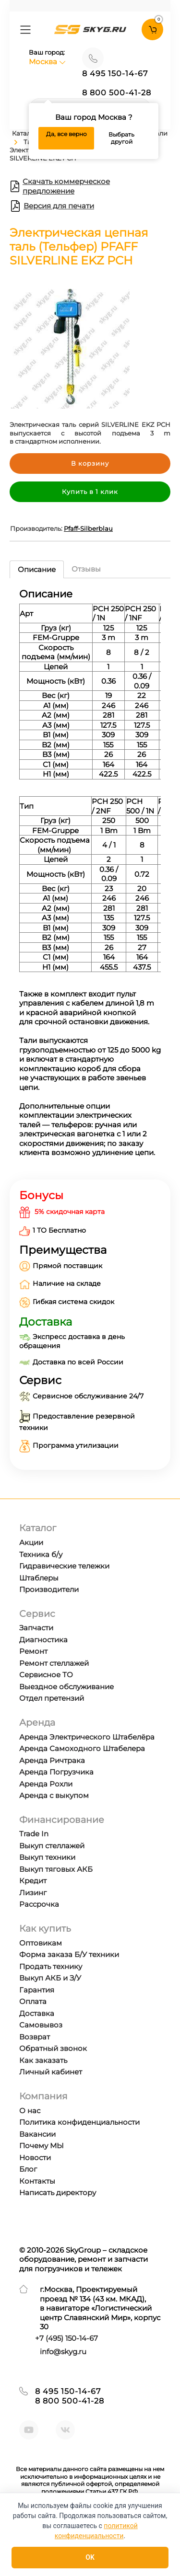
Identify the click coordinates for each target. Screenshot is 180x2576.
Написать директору (57, 2192)
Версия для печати (52, 206)
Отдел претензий (51, 1698)
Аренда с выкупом (54, 1795)
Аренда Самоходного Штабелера (82, 1748)
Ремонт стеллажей (54, 1663)
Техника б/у (40, 1554)
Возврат (34, 2036)
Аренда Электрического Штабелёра (87, 1736)
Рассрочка (39, 1904)
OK (90, 2557)
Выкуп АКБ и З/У (50, 1977)
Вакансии (37, 2134)
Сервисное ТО (46, 1674)
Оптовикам (40, 1942)
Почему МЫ (41, 2145)
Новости (35, 2157)
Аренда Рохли (45, 1783)
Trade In (33, 1833)
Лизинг (33, 1892)
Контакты (37, 2181)
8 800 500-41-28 (116, 92)
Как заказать (43, 2060)
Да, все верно (66, 133)
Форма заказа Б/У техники (69, 1954)
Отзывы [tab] (86, 568)
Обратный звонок (53, 2048)
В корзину (90, 463)
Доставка (36, 2013)
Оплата (33, 2001)
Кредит (33, 1880)
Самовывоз (40, 2024)
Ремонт (33, 1651)
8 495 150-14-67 (115, 73)
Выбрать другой (121, 138)
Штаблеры (39, 1577)
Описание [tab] (37, 569)
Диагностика (43, 1639)
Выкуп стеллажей (51, 1845)
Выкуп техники (47, 1857)
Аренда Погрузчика (56, 1771)
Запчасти (36, 1627)
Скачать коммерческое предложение (60, 186)
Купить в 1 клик (90, 491)
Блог (28, 2169)
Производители (49, 1589)
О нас (29, 2110)
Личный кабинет (50, 2071)
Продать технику (50, 1966)
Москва (47, 61)
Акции (31, 1542)
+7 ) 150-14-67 (66, 2338)
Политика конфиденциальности (79, 2122)
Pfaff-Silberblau (88, 528)
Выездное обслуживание (66, 1686)
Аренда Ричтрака (52, 1760)
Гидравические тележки (64, 1565)
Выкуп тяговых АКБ (56, 1869)
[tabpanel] (90, 876)
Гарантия (36, 1989)
